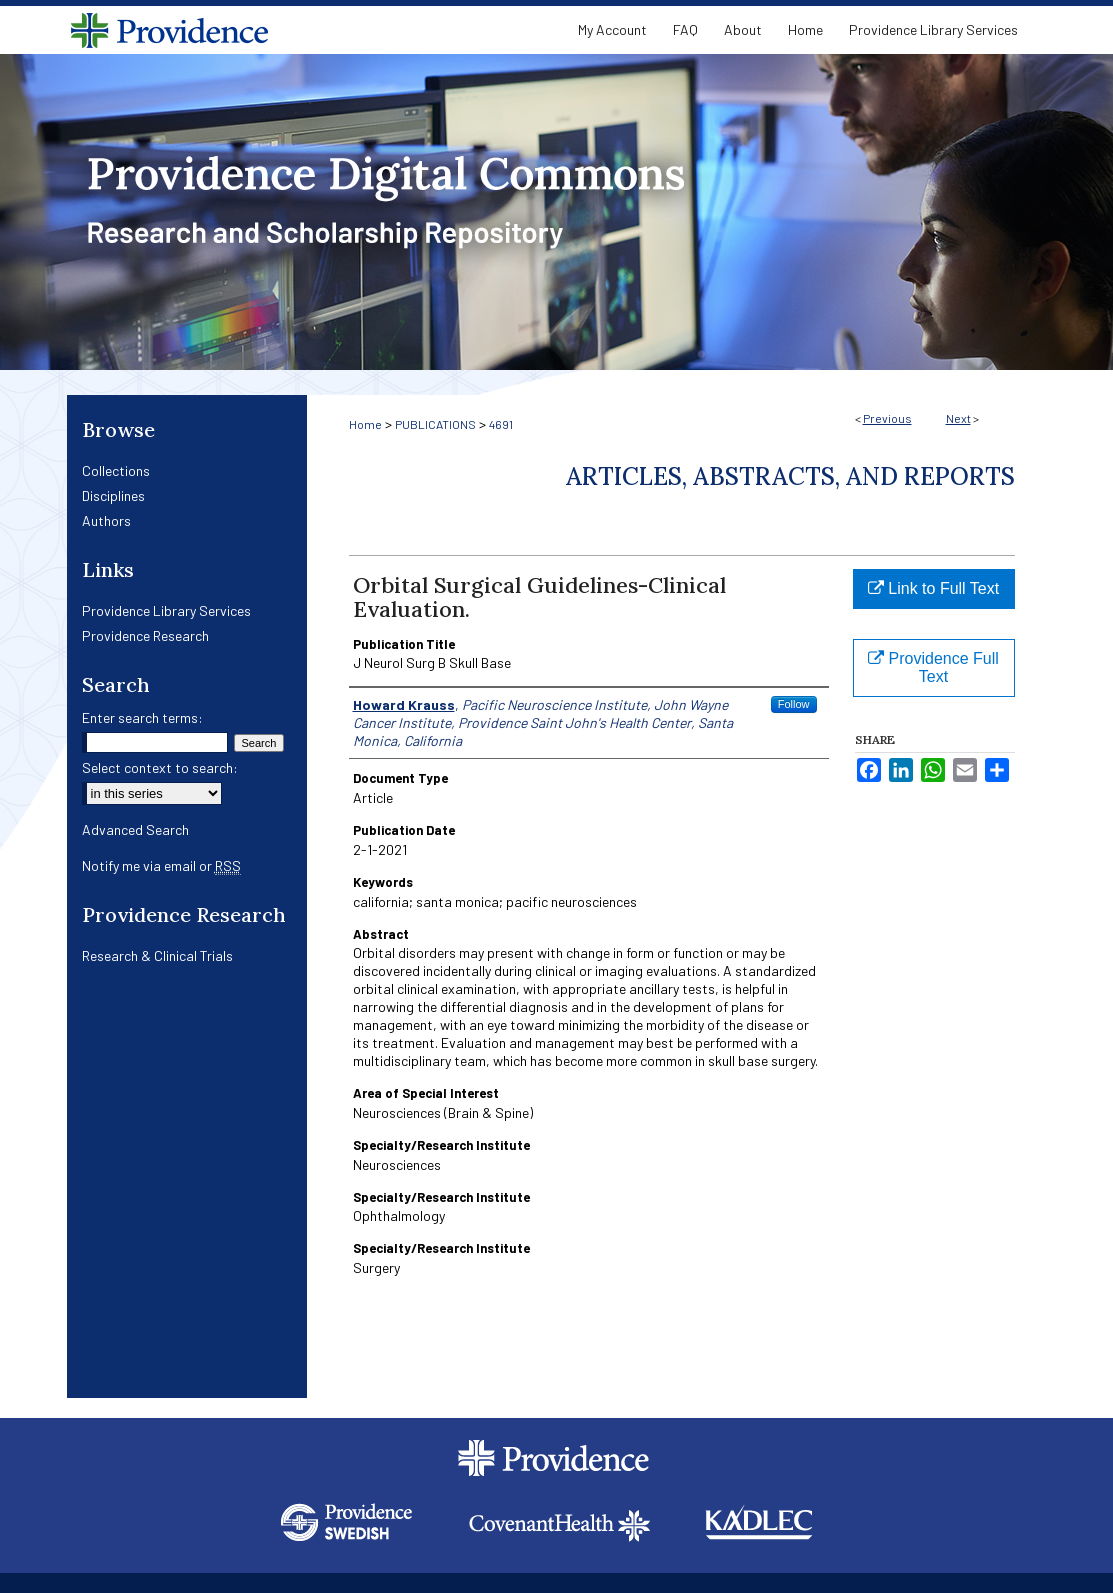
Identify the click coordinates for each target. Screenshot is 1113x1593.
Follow (794, 704)
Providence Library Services (166, 610)
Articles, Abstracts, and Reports (790, 476)
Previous (887, 418)
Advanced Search (135, 829)
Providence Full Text (933, 667)
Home (365, 424)
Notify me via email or (161, 865)
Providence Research (145, 635)
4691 (501, 424)
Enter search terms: (142, 717)
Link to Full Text (933, 588)
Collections (116, 470)
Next (958, 418)
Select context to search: (160, 767)
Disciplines (113, 495)
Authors (106, 520)
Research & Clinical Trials (157, 955)
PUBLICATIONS (435, 424)
